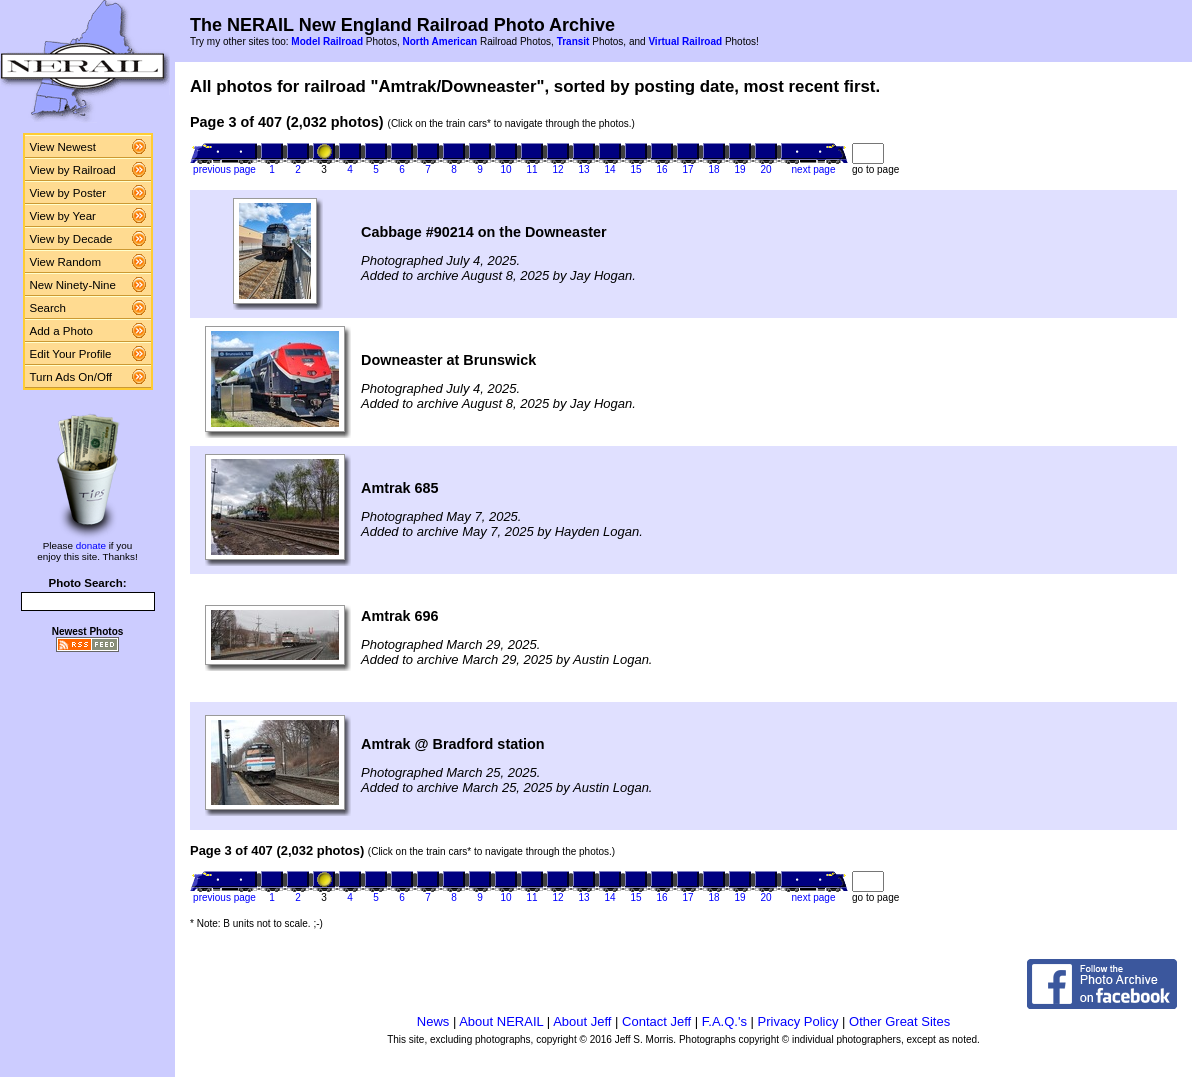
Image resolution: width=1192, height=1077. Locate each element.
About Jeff (582, 1021)
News (433, 1021)
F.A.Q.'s (724, 1021)
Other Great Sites (899, 1021)
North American (439, 41)
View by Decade (71, 239)
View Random (65, 262)
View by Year (63, 216)
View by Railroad (73, 170)
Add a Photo (61, 331)
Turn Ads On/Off (71, 377)
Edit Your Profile (71, 354)
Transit (573, 41)
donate (91, 545)
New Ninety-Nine (73, 285)
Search (48, 308)
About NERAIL (501, 1021)
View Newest (63, 147)
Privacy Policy (798, 1021)
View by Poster (68, 193)
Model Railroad (327, 41)
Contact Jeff (656, 1021)
